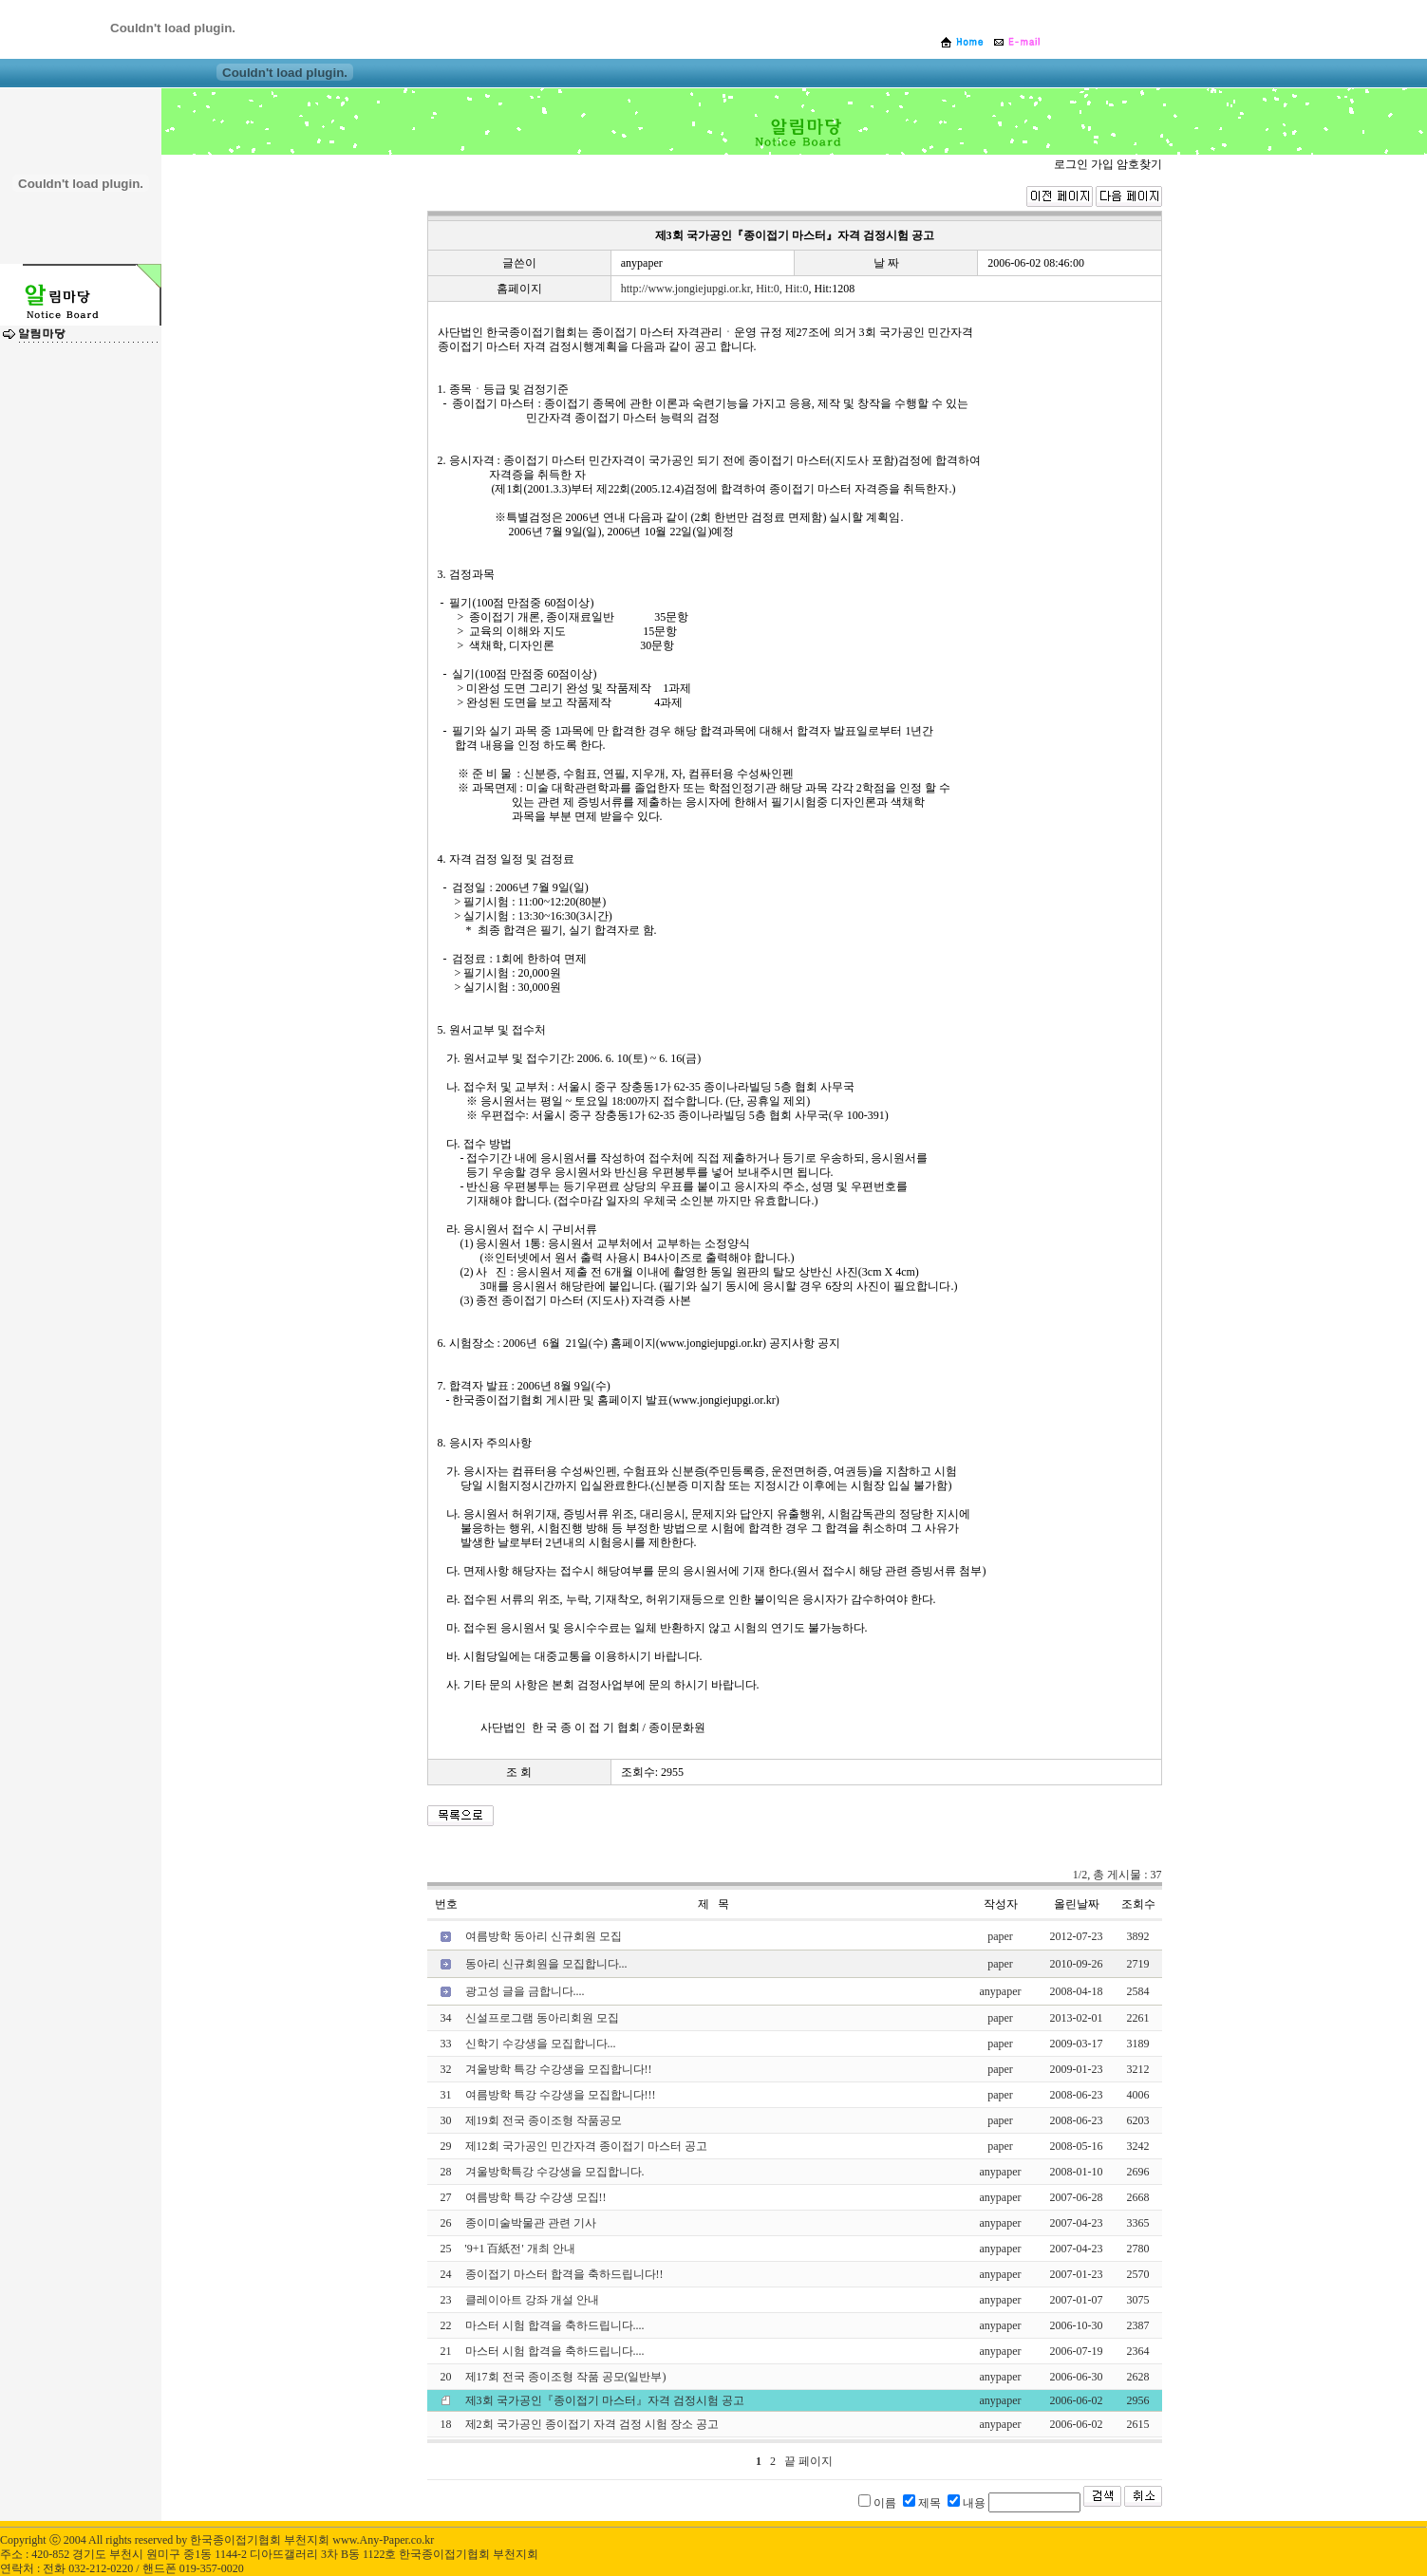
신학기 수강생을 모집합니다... (540, 2043)
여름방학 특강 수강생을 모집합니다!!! (560, 2094)
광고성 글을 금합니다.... (525, 1991)
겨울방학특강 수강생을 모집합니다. (555, 2171)
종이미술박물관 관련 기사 (530, 2223)
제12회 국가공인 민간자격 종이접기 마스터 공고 (586, 2146)
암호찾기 (1139, 164)
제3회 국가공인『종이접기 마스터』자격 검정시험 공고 (604, 2400)
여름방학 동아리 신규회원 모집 (543, 1936)
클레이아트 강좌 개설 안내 (532, 2299)
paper (1000, 1936)
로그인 (1071, 164)
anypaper (642, 263)
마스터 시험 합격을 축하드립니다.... (555, 2325)
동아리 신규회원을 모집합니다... (546, 1963)
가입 (1102, 164)
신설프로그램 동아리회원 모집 (542, 2018)
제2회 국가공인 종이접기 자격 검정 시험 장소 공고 (592, 2424)
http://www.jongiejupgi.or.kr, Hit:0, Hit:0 (715, 288)
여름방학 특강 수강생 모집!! (536, 2197)
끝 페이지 (808, 2461)
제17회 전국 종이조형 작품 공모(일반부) (566, 2376)
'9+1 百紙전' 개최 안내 (520, 2248)
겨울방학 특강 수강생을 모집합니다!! (558, 2069)
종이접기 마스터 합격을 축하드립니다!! (564, 2274)
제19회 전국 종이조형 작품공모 (543, 2120)
